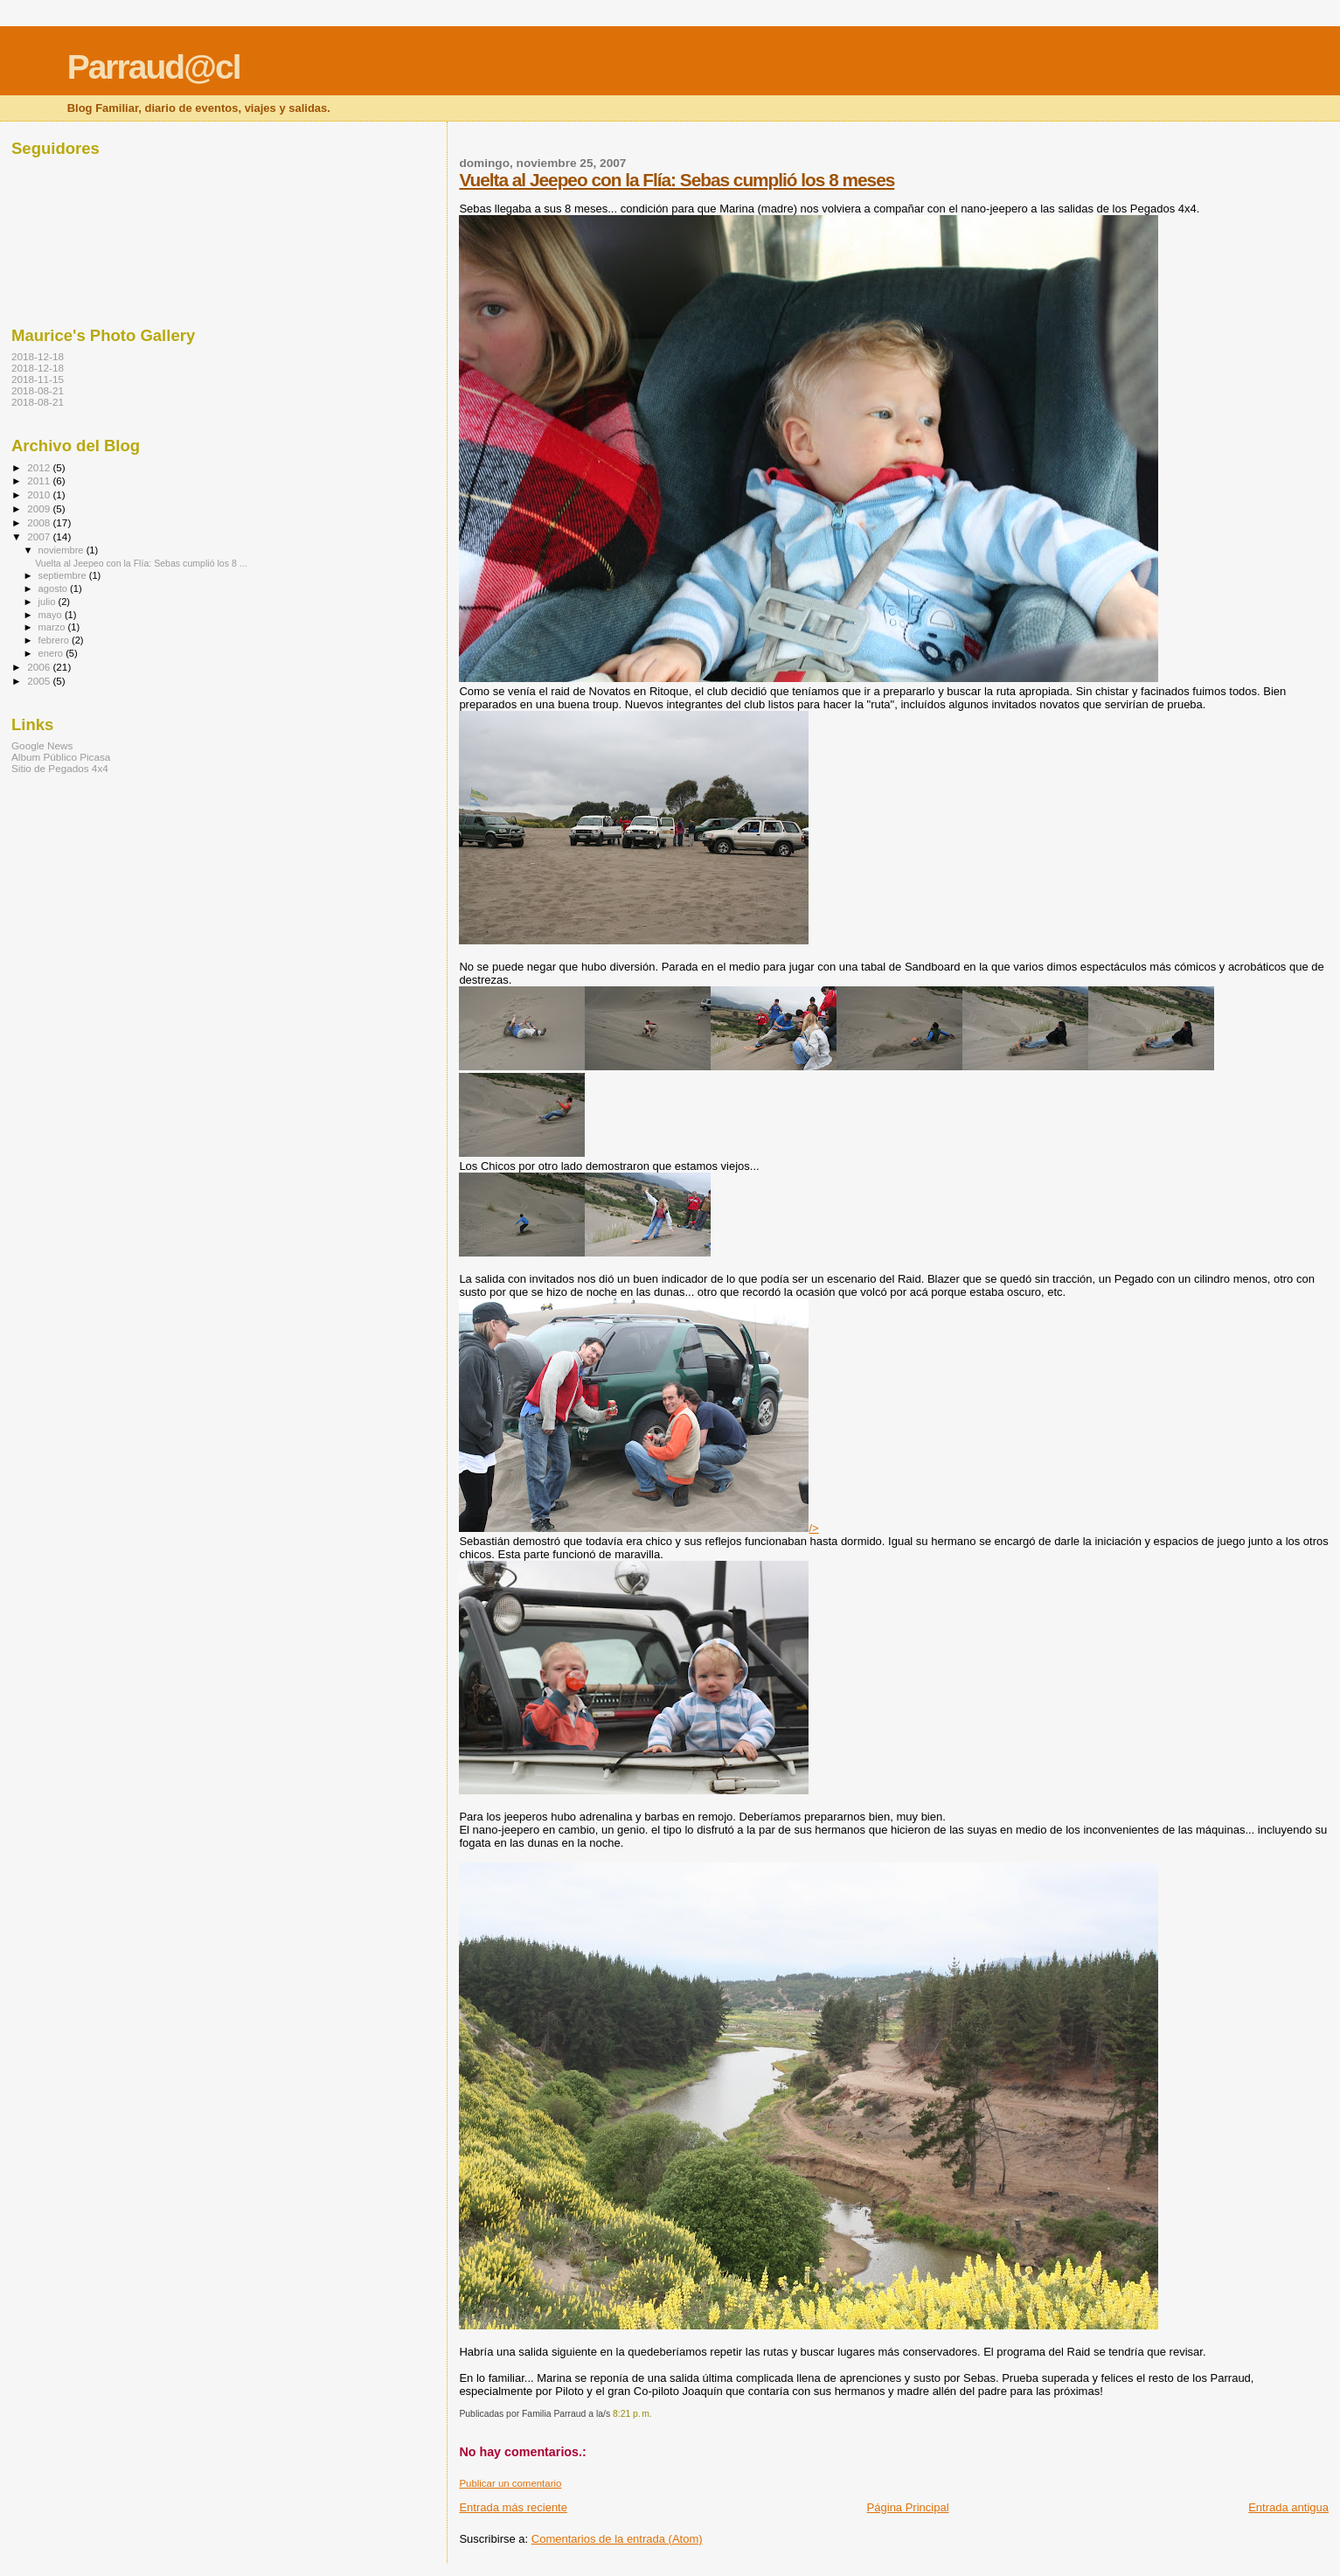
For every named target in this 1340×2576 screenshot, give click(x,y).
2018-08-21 (37, 390)
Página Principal (908, 2507)
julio (48, 601)
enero (52, 653)
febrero (55, 640)
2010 (39, 494)
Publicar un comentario (510, 2483)
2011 (39, 480)
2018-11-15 (37, 379)
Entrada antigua (1288, 2507)
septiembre (63, 575)
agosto (54, 588)
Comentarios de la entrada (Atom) (617, 2538)
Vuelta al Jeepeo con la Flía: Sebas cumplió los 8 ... (140, 563)
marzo (53, 627)
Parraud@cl (153, 67)
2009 (39, 508)
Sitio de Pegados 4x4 (59, 768)
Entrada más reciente (513, 2507)
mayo (51, 614)
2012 (39, 467)
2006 (39, 666)
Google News (42, 745)
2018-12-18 (37, 356)
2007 (39, 536)
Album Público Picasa (60, 756)
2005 (39, 680)
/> (638, 1528)
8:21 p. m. (632, 2414)
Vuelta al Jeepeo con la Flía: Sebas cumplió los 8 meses (676, 180)
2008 (39, 522)
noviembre (62, 550)
